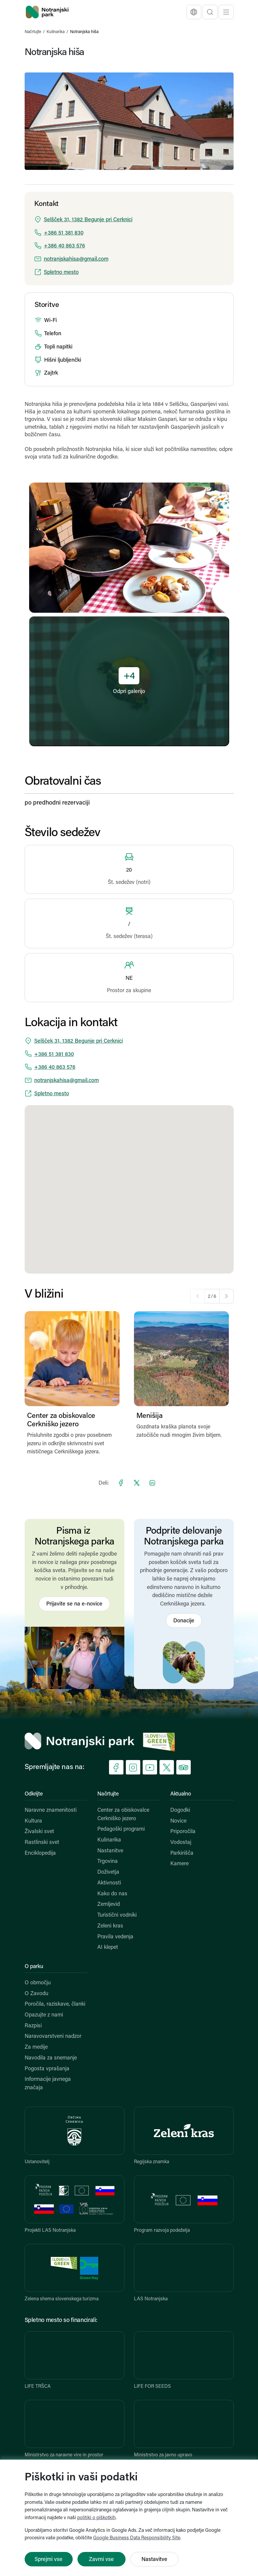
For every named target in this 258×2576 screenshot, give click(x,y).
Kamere (179, 1864)
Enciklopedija (40, 1853)
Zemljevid (108, 1904)
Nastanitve (110, 1851)
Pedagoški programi (121, 1829)
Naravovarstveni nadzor (53, 2036)
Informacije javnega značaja (48, 2084)
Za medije (36, 2047)
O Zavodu (36, 1994)
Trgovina (107, 1861)
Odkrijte (34, 1794)
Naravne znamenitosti (51, 1810)
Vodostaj (180, 1842)
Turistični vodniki (117, 1915)
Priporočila (183, 1832)
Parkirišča (181, 1853)
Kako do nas (112, 1894)
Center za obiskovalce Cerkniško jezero (123, 1815)
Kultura (33, 1821)
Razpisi (33, 2026)
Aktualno (180, 1794)
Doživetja (108, 1872)
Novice (178, 1821)
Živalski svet (39, 1832)
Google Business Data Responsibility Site (136, 2538)
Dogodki (180, 1810)
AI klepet (107, 1947)
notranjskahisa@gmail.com (76, 259)
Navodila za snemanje (51, 2058)
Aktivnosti (109, 1883)
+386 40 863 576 (64, 246)
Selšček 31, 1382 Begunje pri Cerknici (88, 220)
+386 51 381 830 (63, 233)
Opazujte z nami (44, 2015)
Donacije (183, 1621)
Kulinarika (56, 32)
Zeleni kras (110, 1926)
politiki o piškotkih (96, 2518)
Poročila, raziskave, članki (55, 2004)
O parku (34, 1967)
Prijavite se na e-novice (74, 1604)
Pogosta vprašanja (47, 2069)
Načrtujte (33, 32)
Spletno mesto (61, 272)
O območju (38, 1983)
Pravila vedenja (115, 1937)
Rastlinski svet (42, 1842)
